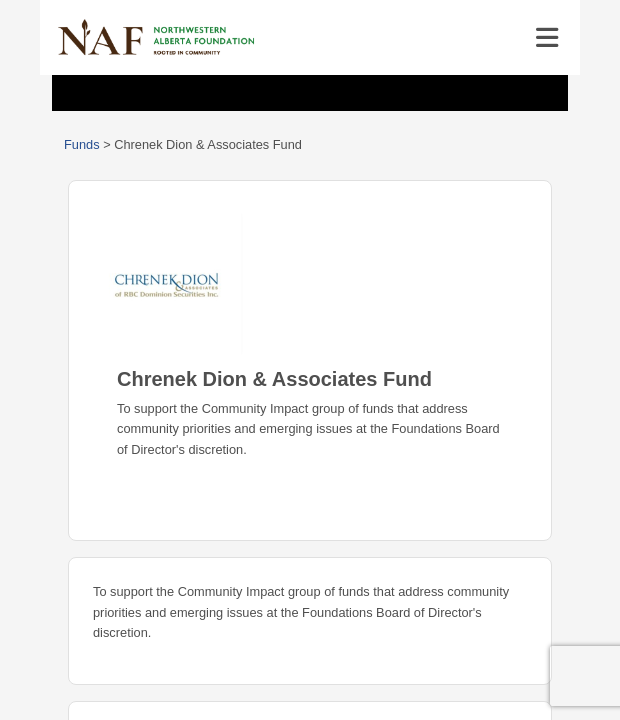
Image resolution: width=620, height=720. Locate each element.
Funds (82, 144)
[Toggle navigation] (547, 38)
